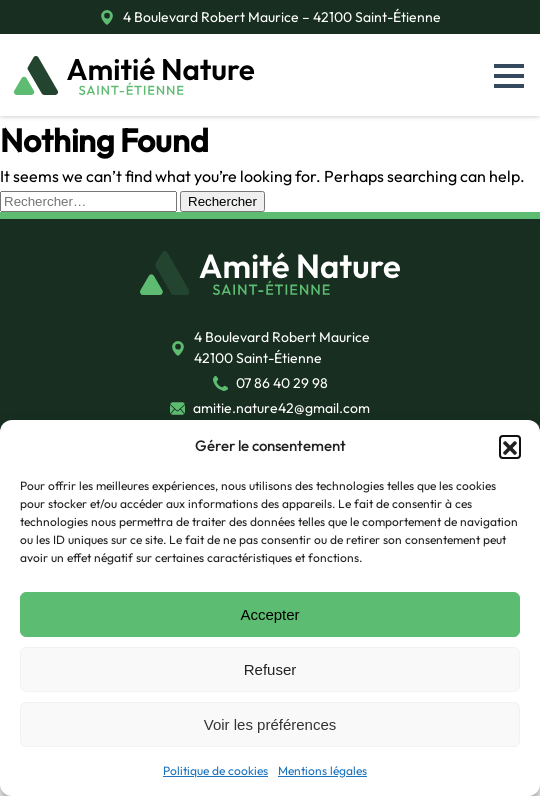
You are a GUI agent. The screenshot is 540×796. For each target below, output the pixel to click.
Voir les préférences (270, 724)
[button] (510, 446)
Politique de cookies (215, 770)
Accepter (269, 614)
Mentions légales (322, 770)
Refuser (270, 669)
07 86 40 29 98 (282, 383)
